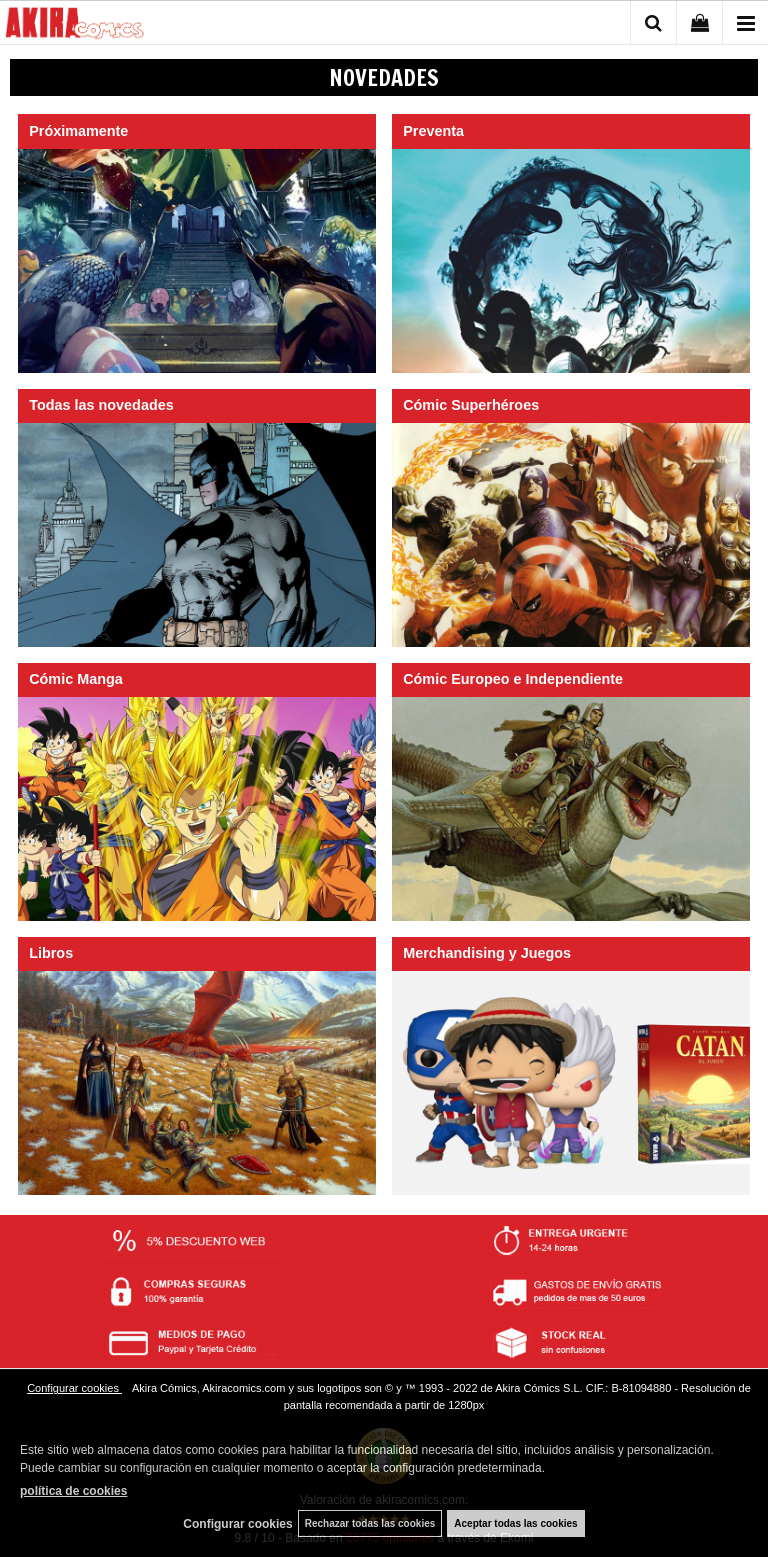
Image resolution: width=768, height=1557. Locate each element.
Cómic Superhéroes (471, 405)
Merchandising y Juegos (487, 953)
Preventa (433, 131)
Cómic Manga (76, 679)
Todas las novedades (101, 405)
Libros (51, 953)
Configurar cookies (74, 1388)
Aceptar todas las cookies (515, 1523)
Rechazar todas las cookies (370, 1523)
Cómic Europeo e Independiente (513, 679)
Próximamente (78, 131)
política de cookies (73, 1491)
